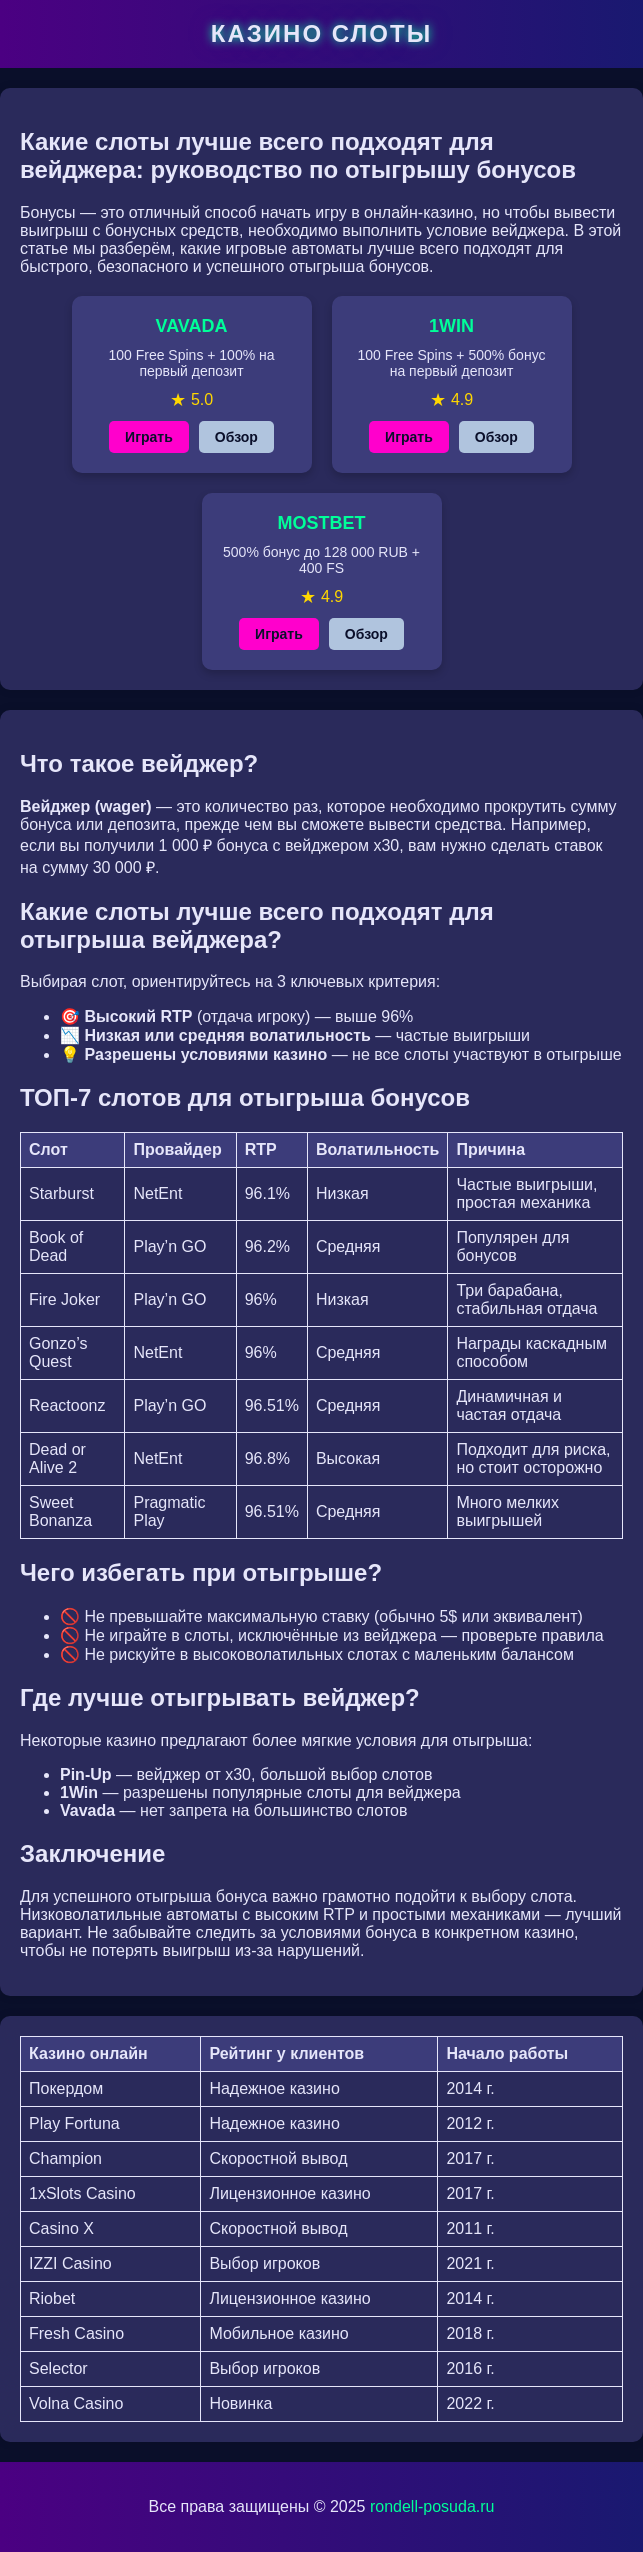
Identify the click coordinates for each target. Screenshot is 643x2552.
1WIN (451, 326)
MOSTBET (322, 523)
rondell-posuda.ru (432, 2506)
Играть (149, 437)
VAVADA (192, 326)
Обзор (236, 437)
